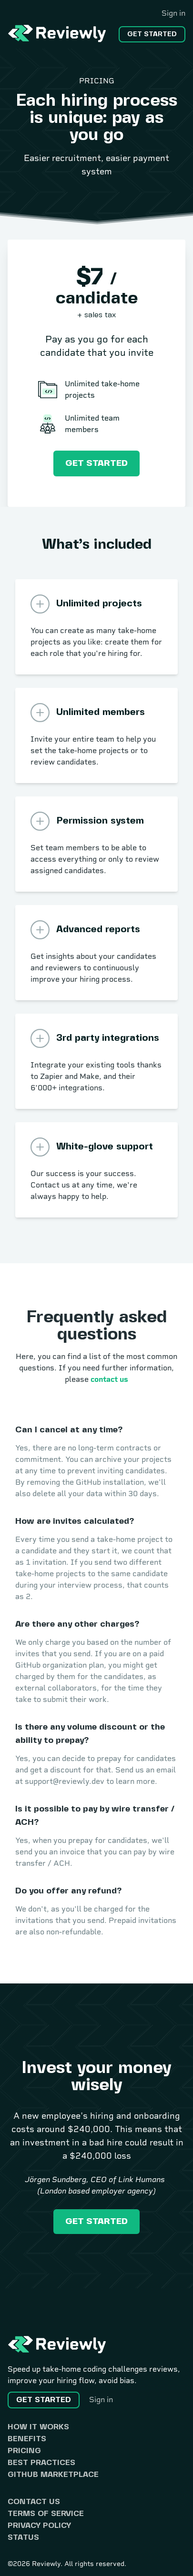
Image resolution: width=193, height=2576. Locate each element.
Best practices (41, 2462)
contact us (109, 1379)
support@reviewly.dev (64, 1781)
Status (23, 2537)
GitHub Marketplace (53, 2474)
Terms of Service (46, 2513)
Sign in (173, 13)
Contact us (34, 2502)
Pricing (24, 2451)
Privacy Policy (39, 2525)
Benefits (27, 2439)
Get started (152, 34)
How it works (38, 2427)
